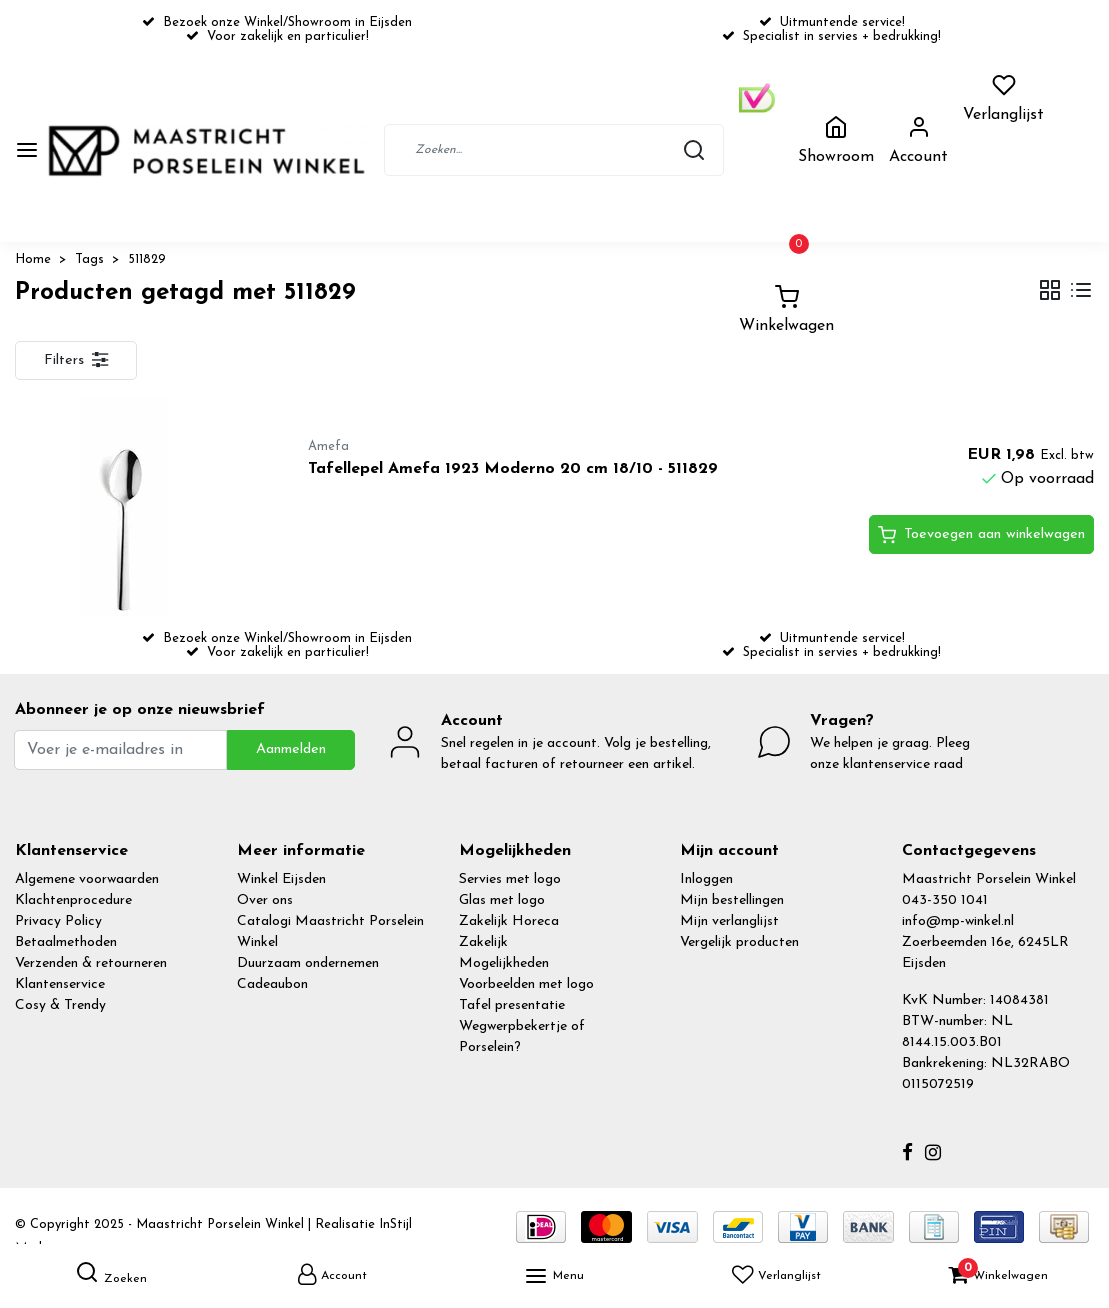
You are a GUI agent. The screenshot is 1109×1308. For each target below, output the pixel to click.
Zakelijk (483, 942)
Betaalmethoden (66, 942)
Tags (89, 259)
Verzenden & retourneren (91, 963)
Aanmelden (291, 749)
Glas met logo (502, 900)
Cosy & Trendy (60, 1005)
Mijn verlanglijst (729, 921)
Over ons (265, 900)
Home (33, 259)
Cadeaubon (272, 984)
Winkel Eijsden (281, 879)
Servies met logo (510, 879)
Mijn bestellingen (732, 900)
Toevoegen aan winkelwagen (981, 535)
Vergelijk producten (739, 942)
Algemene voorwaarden (87, 879)
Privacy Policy (58, 921)
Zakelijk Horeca (509, 921)
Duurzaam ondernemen (308, 963)
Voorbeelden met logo (526, 984)
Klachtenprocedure (73, 900)
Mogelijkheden (504, 963)
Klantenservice (60, 984)
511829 (147, 259)
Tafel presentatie (512, 1005)
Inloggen (706, 879)
